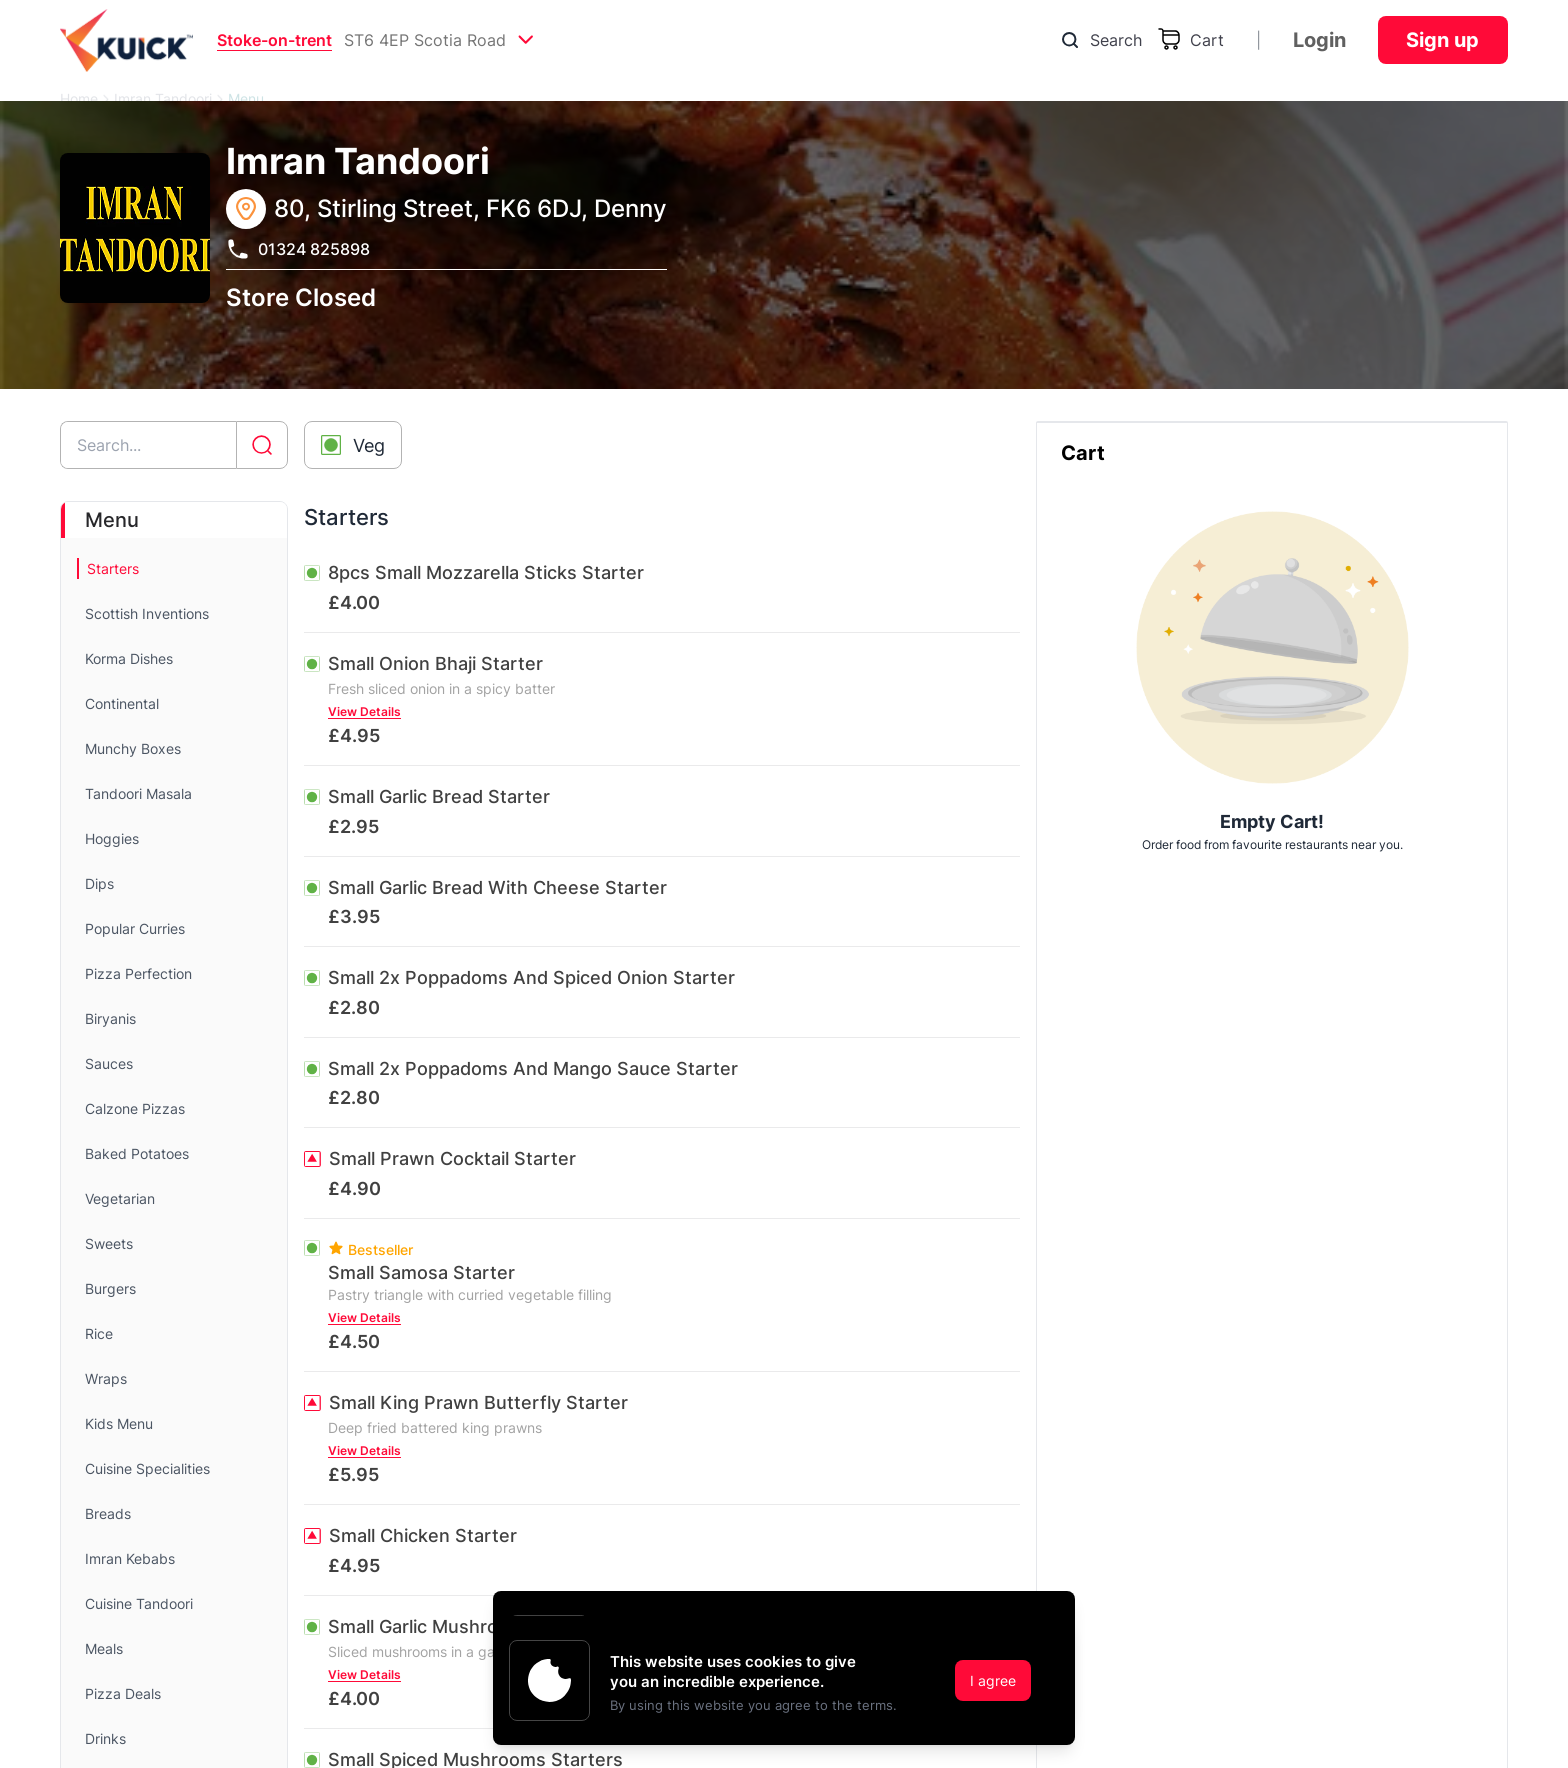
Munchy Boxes (133, 748)
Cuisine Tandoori (139, 1603)
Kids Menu (119, 1423)
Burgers (110, 1288)
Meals (104, 1648)
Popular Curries (135, 928)
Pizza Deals (123, 1693)
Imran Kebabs (130, 1558)
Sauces (109, 1063)
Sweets (109, 1243)
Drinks (105, 1738)
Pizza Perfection (138, 973)
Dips (99, 883)
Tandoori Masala (138, 793)
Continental (122, 703)
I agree (993, 1680)
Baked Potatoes (137, 1153)
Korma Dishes (129, 658)
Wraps (106, 1378)
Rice (99, 1333)
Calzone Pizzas (135, 1108)
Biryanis (110, 1018)
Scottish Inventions (147, 613)
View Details (364, 711)
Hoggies (112, 838)
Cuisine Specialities (147, 1468)
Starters (113, 568)
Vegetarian (120, 1198)
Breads (108, 1513)
